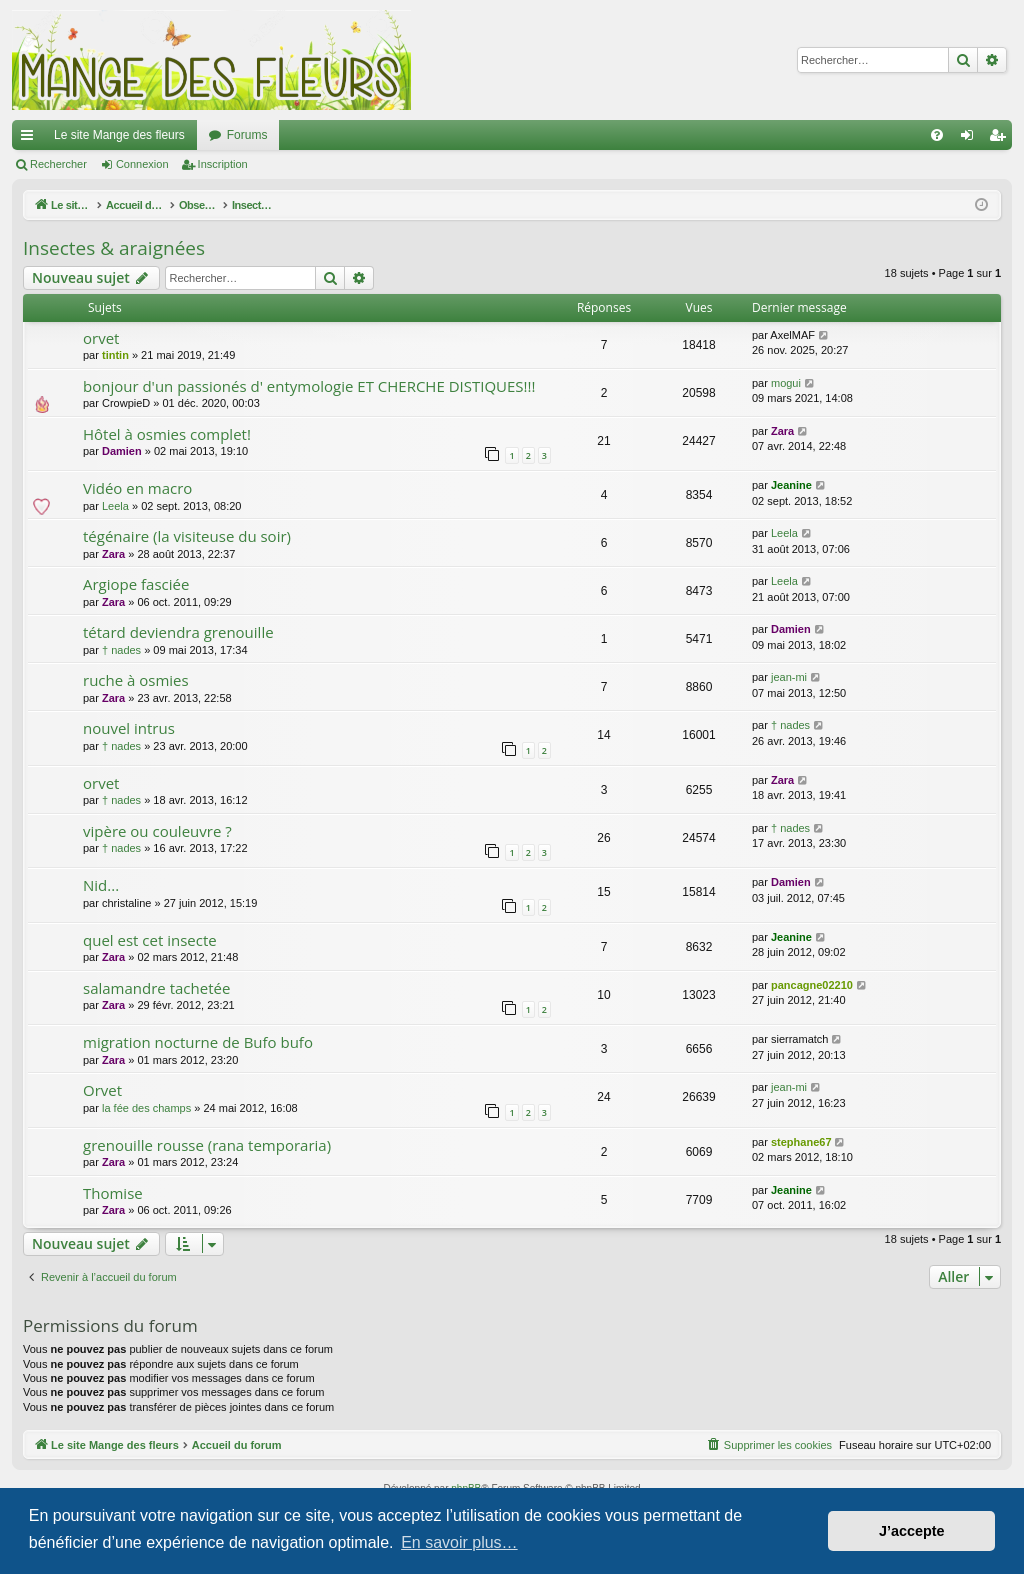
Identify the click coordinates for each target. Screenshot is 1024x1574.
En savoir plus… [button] (459, 1542)
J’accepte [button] (912, 1531)
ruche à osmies (136, 680)
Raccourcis (31, 139)
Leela (115, 506)
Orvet (102, 1090)
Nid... (101, 885)
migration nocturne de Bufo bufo (198, 1042)
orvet (101, 338)
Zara (782, 431)
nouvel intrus (129, 728)
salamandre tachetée (156, 988)
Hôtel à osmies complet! (167, 434)
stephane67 (801, 1142)
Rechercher (58, 164)
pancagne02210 (812, 985)
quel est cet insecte (150, 940)
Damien (122, 451)
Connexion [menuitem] (971, 139)
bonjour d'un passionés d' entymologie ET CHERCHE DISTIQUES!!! (309, 386)
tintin (115, 355)
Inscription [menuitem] (1001, 139)
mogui (786, 383)
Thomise (113, 1193)
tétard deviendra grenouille (178, 632)
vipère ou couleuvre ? (157, 831)
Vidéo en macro (137, 488)
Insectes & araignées (114, 248)
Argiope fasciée (136, 584)
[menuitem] (937, 135)
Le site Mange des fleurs (119, 135)
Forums (247, 135)
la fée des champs (146, 1108)
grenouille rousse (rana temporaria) (207, 1145)
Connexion (142, 164)
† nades (121, 650)
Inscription (223, 164)
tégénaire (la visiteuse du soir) (187, 536)
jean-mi (789, 677)
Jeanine (791, 485)
